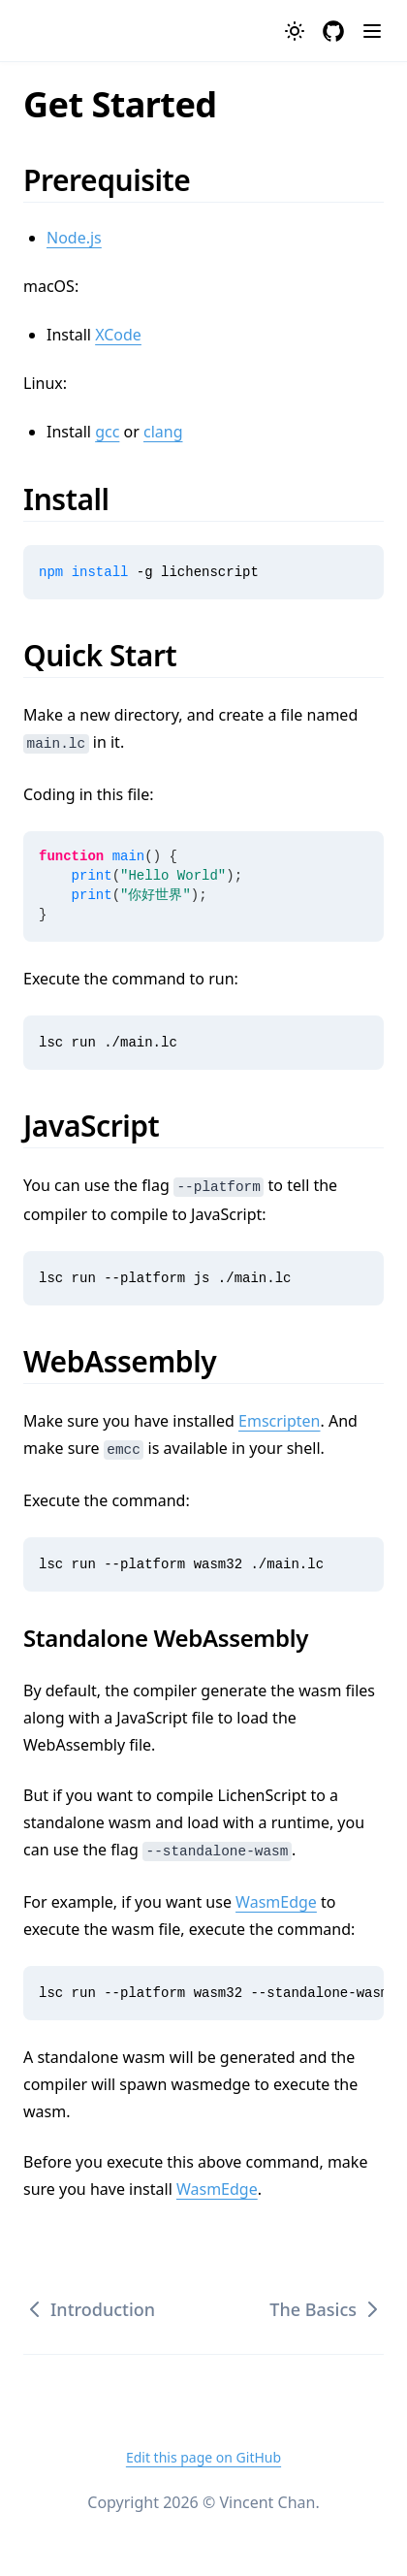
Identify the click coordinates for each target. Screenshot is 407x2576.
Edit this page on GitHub (203, 2457)
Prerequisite (119, 180)
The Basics (326, 2309)
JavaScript (104, 1125)
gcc (107, 431)
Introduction (89, 2309)
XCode (118, 334)
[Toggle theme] (294, 31)
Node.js (74, 237)
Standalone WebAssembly (176, 1638)
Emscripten (279, 1421)
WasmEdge (276, 1902)
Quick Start (113, 655)
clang (163, 431)
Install (79, 499)
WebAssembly (132, 1361)
